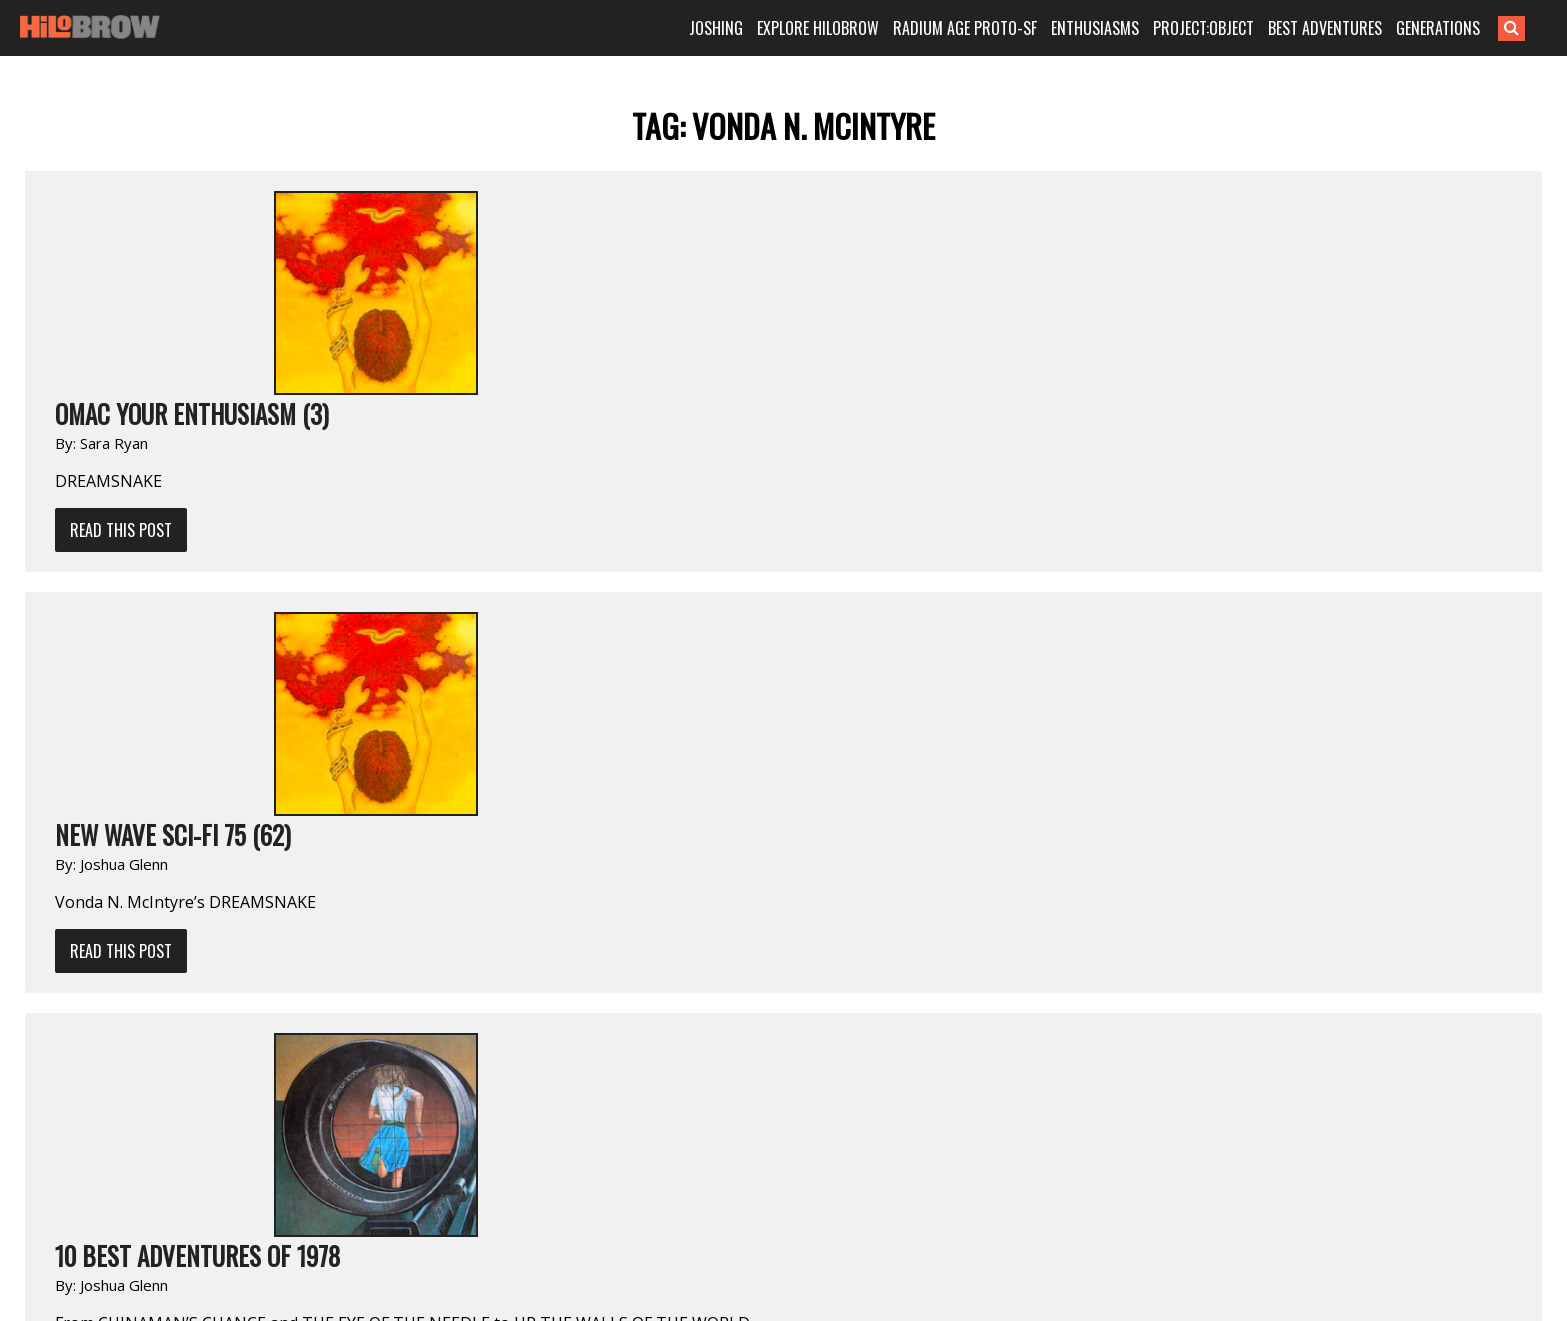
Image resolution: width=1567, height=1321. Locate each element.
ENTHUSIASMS (1095, 28)
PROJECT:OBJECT (1203, 28)
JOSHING (716, 28)
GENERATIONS (1438, 28)
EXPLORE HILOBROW (818, 28)
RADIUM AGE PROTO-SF (965, 28)
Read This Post (121, 530)
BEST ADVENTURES (1325, 28)
